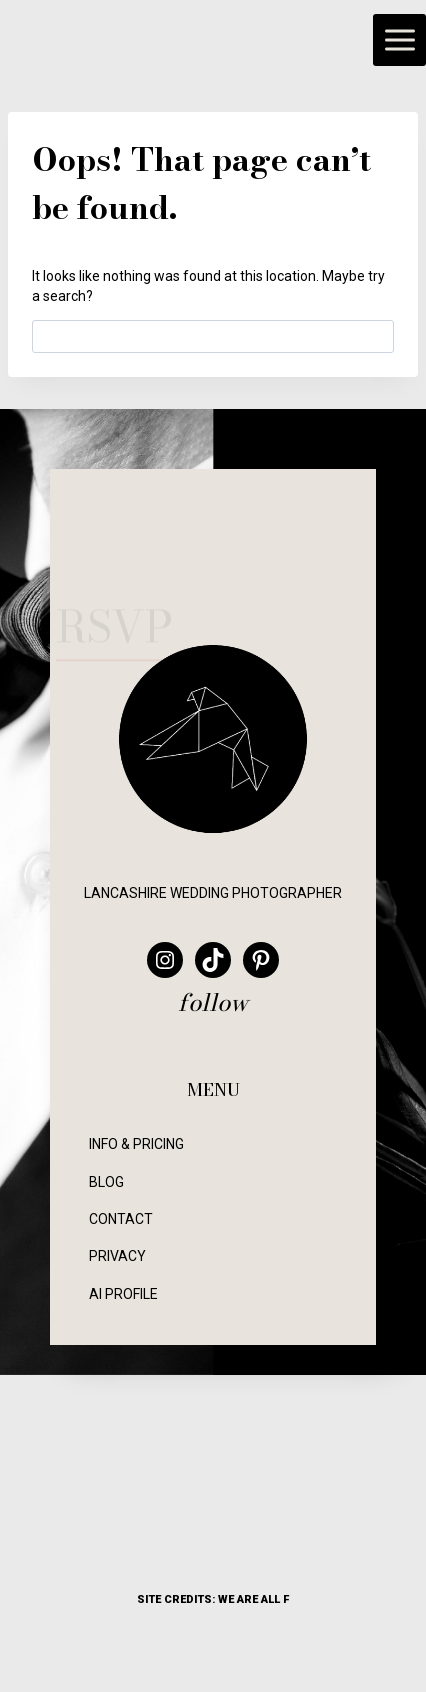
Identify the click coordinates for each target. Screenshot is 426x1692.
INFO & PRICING (136, 1144)
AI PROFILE (123, 1294)
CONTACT (121, 1219)
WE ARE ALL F (253, 1599)
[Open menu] (399, 40)
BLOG (106, 1182)
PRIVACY (117, 1256)
